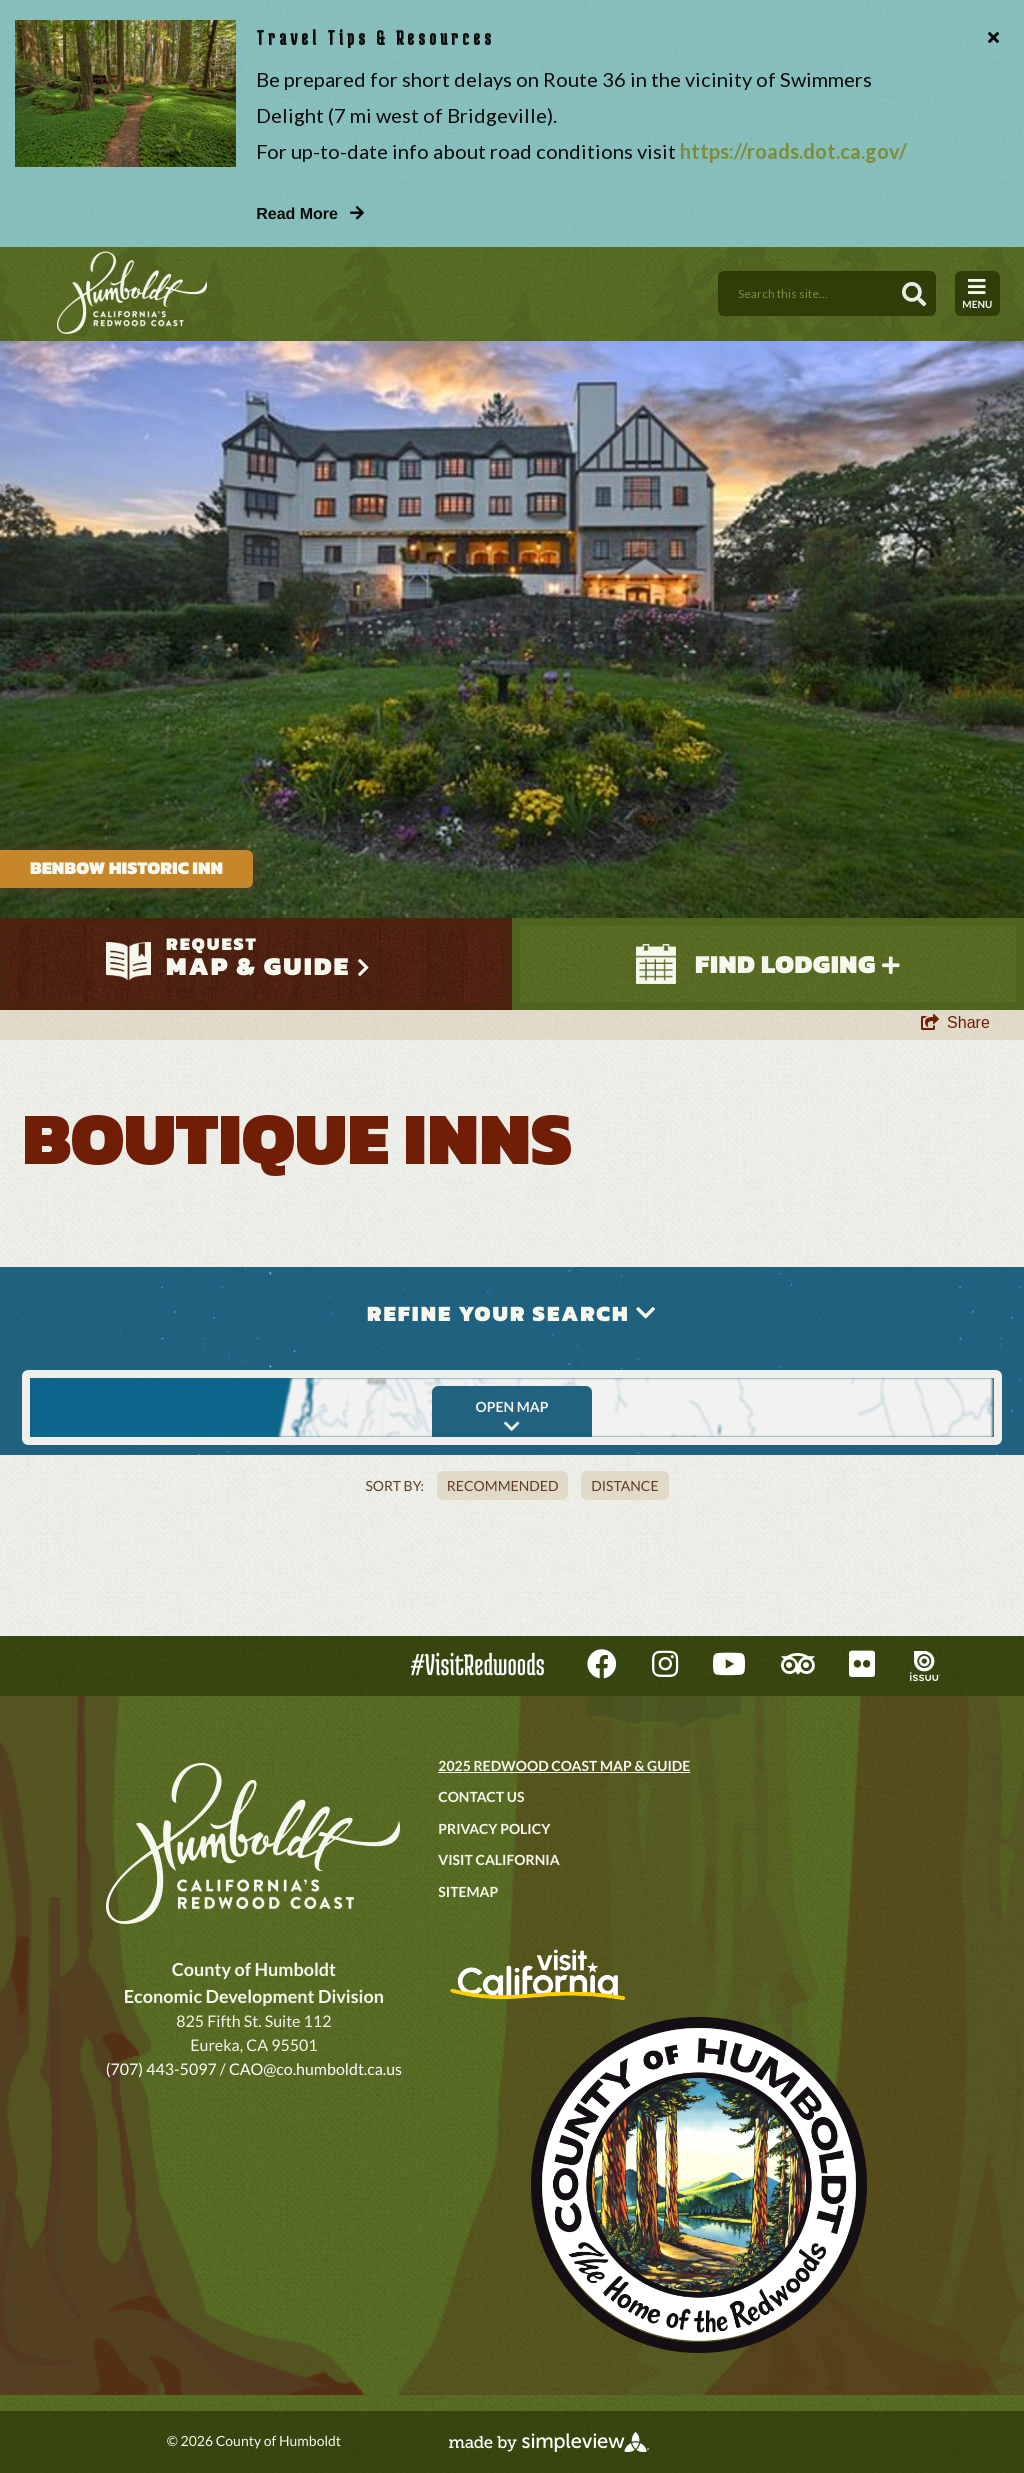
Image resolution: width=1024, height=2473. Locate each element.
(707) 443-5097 (161, 2069)
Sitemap (468, 1891)
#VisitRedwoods (478, 1665)
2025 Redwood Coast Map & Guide (564, 1765)
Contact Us (481, 1796)
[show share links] (955, 1023)
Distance (624, 1485)
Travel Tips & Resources (375, 37)
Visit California (498, 1859)
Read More (310, 214)
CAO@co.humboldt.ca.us (315, 2069)
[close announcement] (989, 38)
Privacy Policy (494, 1828)
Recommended (503, 1485)
